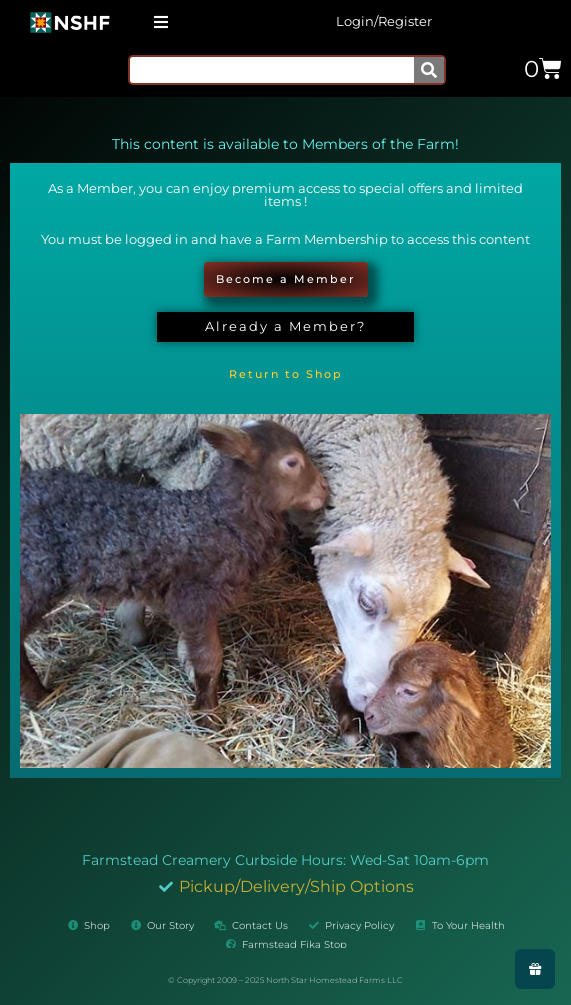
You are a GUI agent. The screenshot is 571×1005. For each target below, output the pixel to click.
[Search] (429, 70)
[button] (160, 21)
